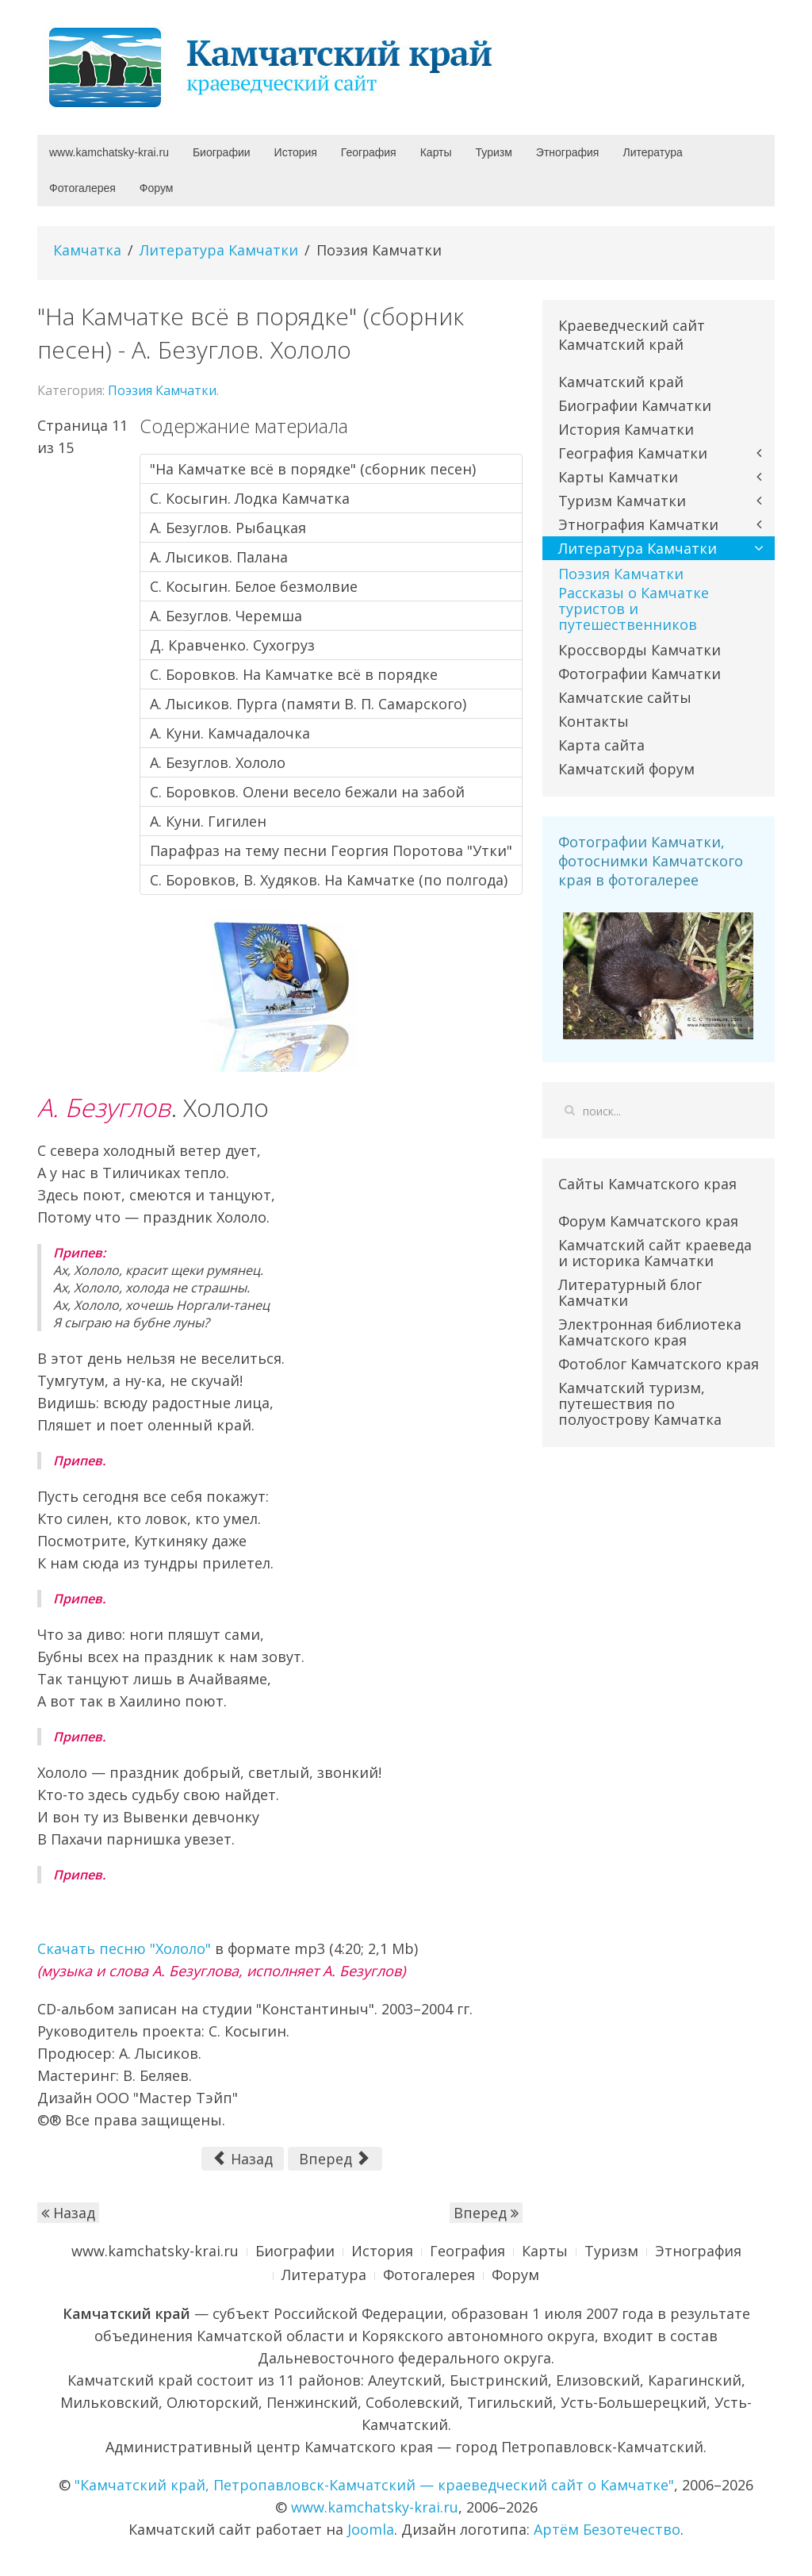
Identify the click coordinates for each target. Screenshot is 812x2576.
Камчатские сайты (624, 697)
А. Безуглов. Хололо (217, 762)
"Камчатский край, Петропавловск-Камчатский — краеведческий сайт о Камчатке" (374, 2484)
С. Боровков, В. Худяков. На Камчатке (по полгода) (329, 879)
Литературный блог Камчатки (630, 1292)
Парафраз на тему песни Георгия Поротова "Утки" (331, 850)
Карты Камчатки (618, 476)
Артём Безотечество (607, 2529)
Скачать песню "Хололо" (124, 1948)
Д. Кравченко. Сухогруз (232, 645)
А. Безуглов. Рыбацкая (228, 527)
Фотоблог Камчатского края (658, 1363)
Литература (652, 152)
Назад (68, 2212)
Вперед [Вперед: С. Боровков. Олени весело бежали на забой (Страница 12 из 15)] (333, 2158)
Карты (436, 152)
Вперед (486, 2212)
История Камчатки (626, 429)
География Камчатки (632, 453)
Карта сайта (601, 744)
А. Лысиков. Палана (219, 556)
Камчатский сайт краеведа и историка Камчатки (655, 1252)
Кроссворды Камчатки (639, 649)
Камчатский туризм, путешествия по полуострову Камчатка (640, 1403)
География (368, 152)
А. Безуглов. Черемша (226, 615)
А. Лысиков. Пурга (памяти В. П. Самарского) (308, 703)
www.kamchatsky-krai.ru (109, 152)
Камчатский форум (626, 768)
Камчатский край (621, 381)
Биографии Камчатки (634, 405)
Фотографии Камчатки (639, 673)
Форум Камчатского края (648, 1220)
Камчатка (87, 250)
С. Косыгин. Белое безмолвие (254, 586)
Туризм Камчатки (622, 500)
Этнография (567, 152)
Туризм (494, 152)
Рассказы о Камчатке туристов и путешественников (633, 608)
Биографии (222, 152)
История (295, 152)
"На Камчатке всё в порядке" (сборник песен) (313, 468)
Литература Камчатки (219, 250)
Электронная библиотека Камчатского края (649, 1332)
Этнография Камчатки (638, 524)
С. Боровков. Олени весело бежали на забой (307, 791)
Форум (157, 188)
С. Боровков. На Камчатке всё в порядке (294, 674)
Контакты (593, 721)
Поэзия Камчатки (162, 390)
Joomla (370, 2529)
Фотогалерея (82, 188)
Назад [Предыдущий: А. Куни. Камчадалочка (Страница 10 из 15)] (243, 2158)
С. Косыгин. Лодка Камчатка (250, 498)
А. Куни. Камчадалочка (230, 733)
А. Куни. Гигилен (208, 821)
